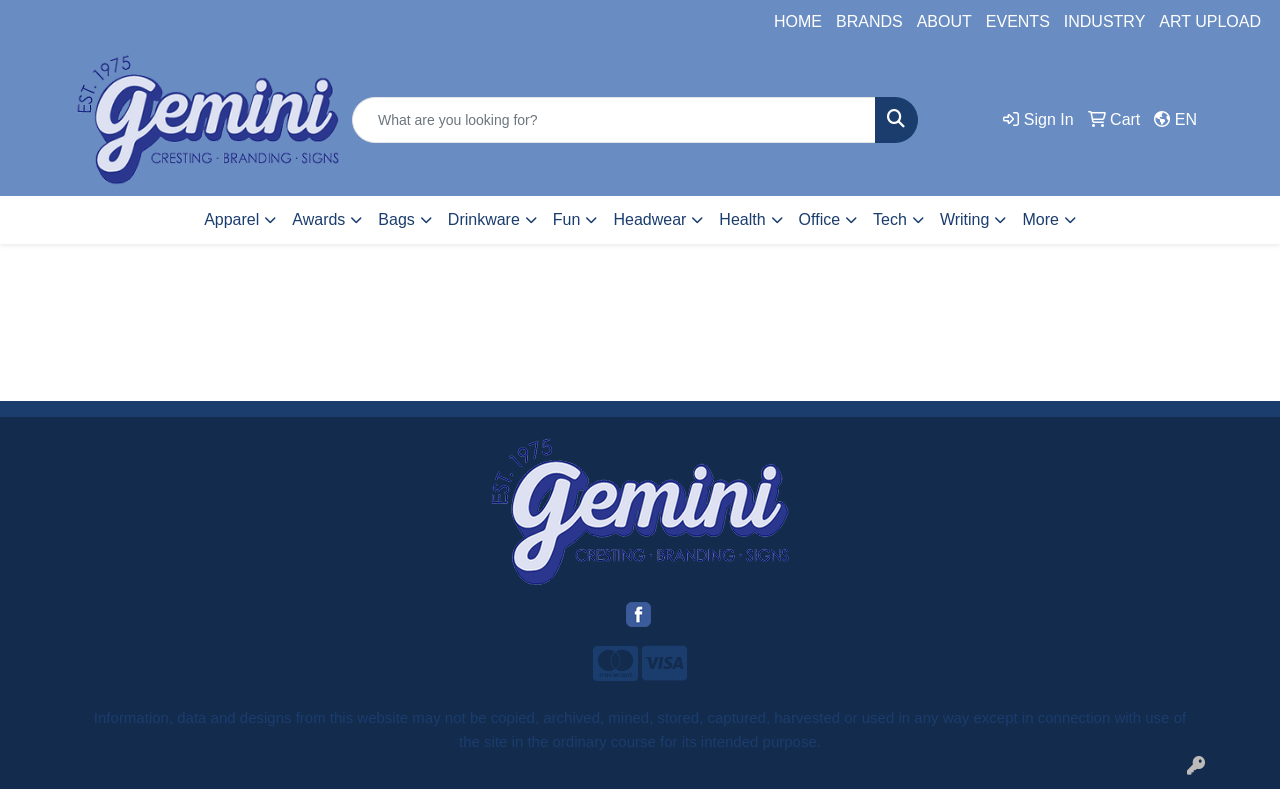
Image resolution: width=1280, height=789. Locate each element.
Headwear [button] (649, 219)
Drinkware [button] (484, 219)
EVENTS (1018, 21)
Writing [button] (965, 219)
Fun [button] (567, 219)
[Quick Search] (614, 120)
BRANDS (869, 21)
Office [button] (820, 219)
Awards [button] (318, 219)
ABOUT (944, 21)
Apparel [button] (231, 219)
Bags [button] (396, 219)
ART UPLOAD (1210, 21)
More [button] (1040, 219)
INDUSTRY (1105, 21)
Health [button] (742, 219)
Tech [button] (890, 219)
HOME (798, 21)
